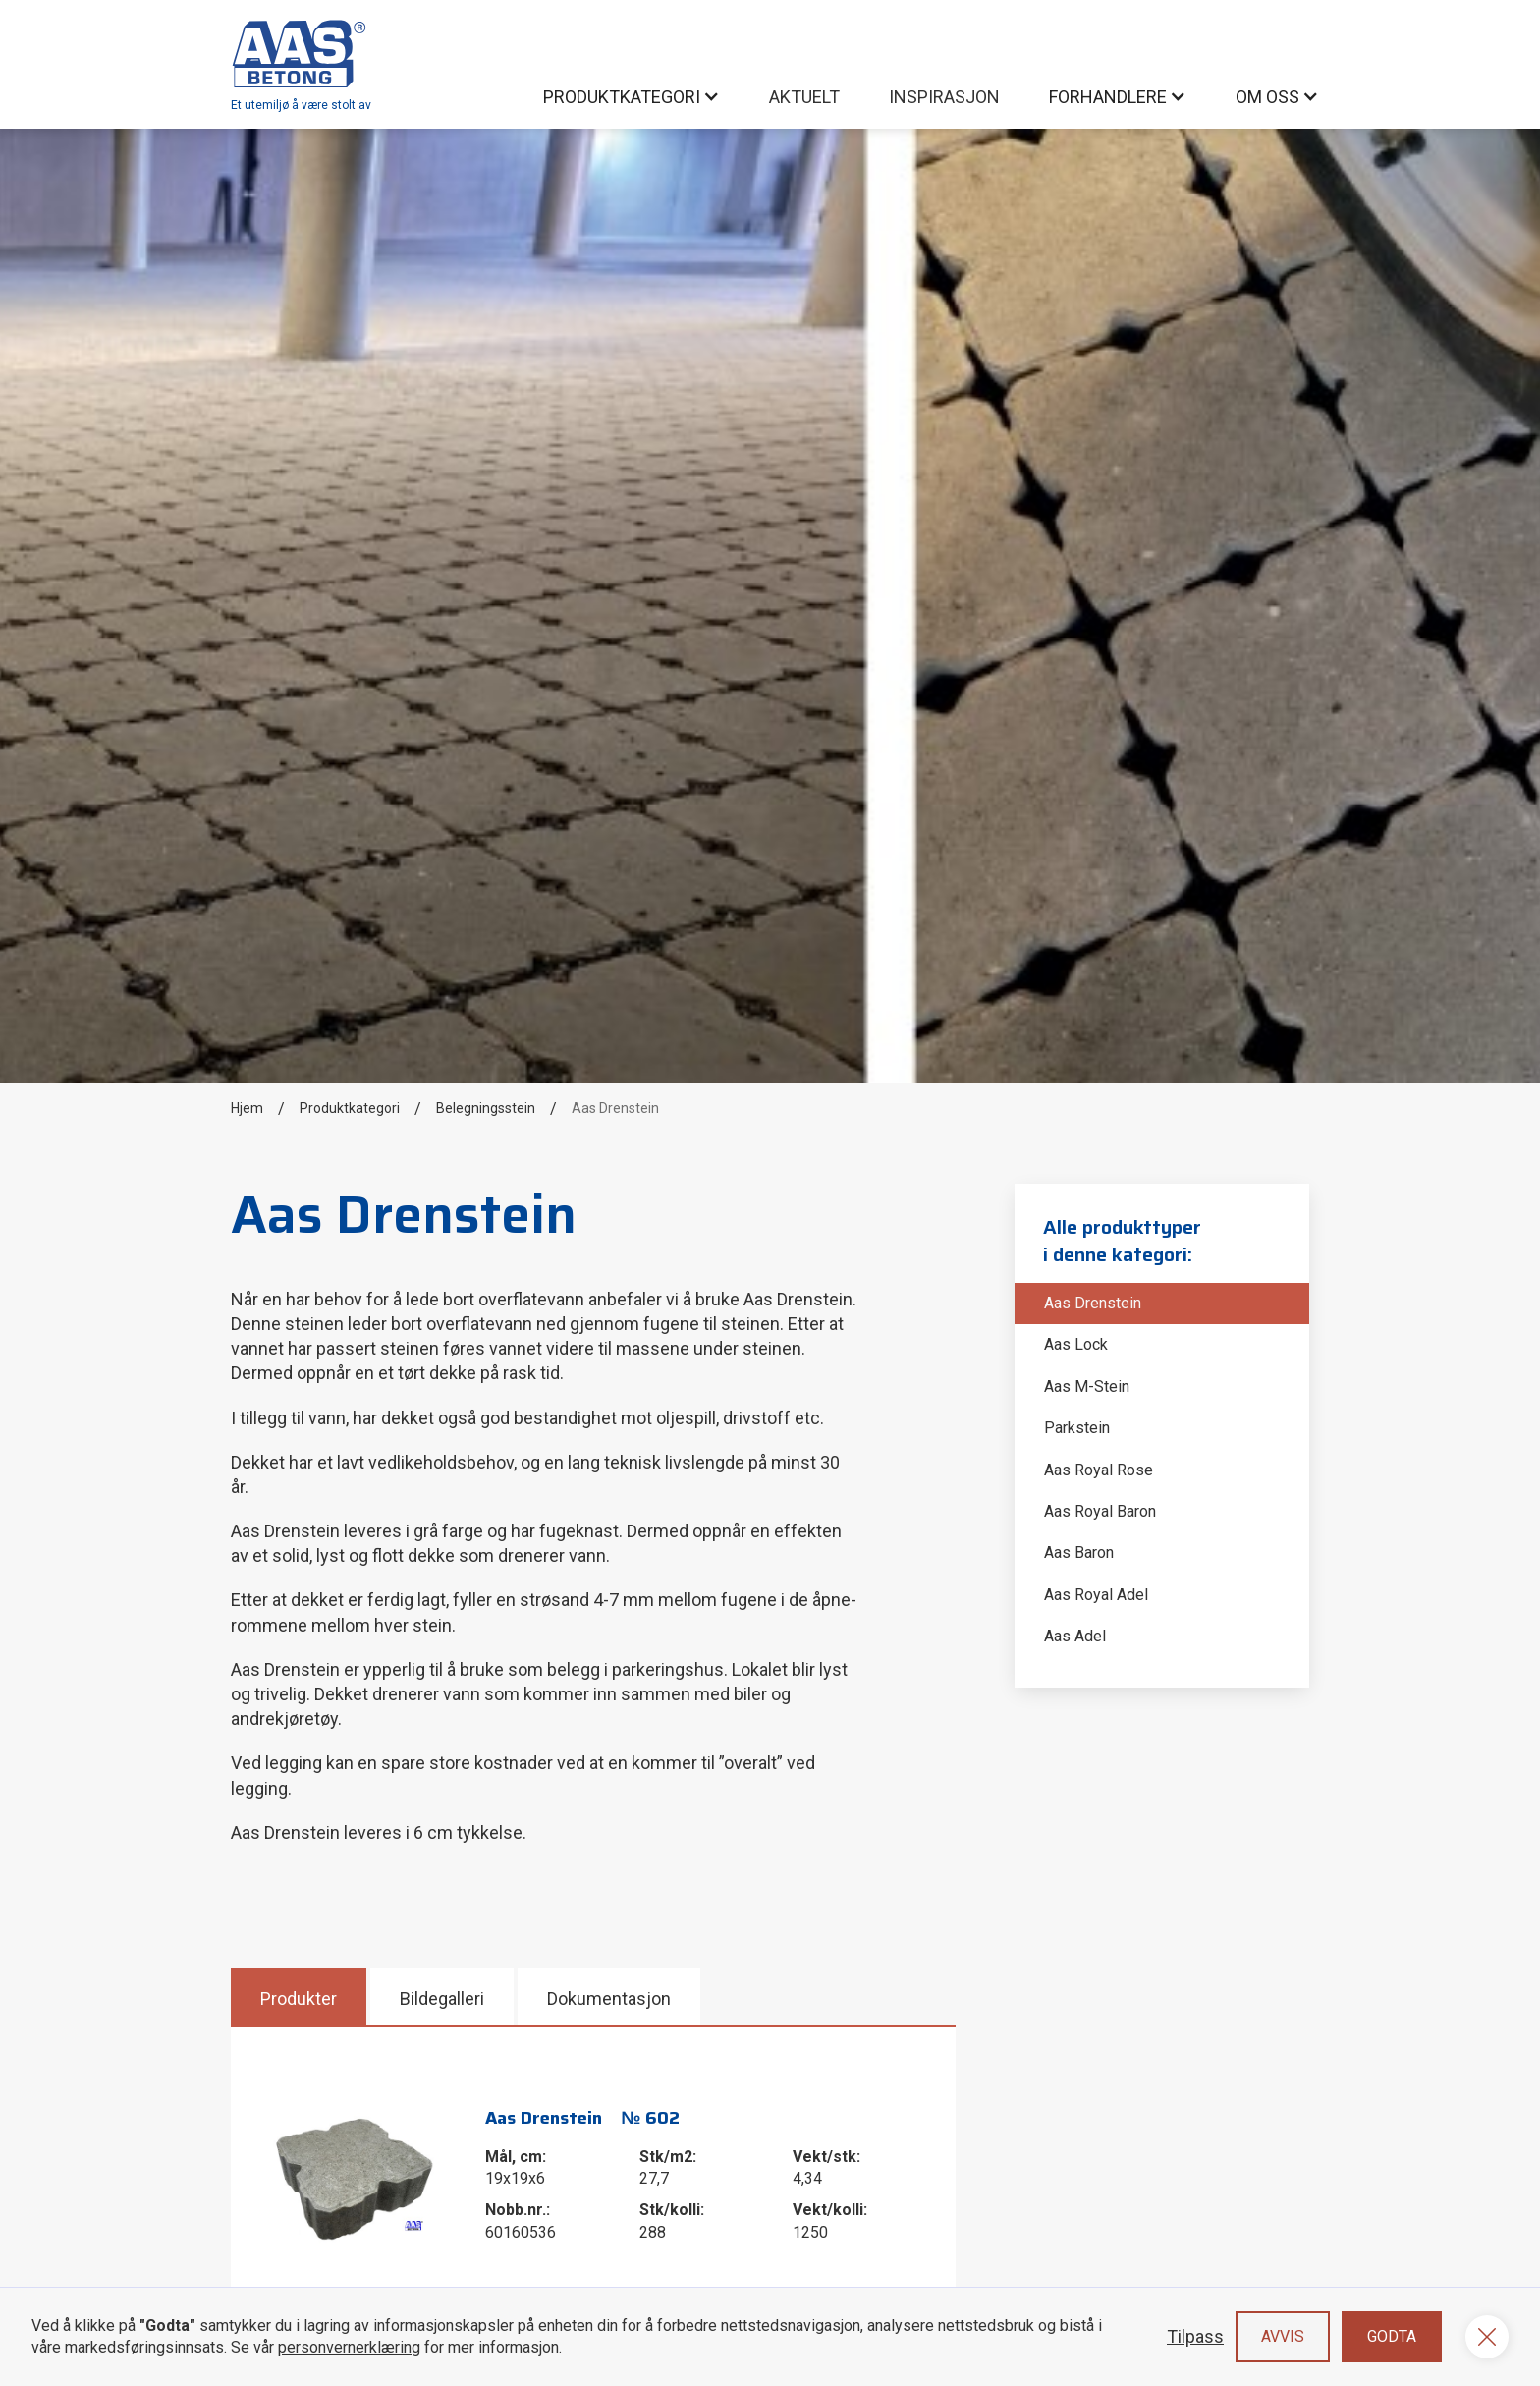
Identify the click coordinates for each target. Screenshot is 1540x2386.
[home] (301, 64)
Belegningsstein (485, 1108)
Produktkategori (350, 1108)
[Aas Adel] (1162, 1636)
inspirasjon (944, 96)
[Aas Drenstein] (1162, 1303)
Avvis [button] (1282, 2336)
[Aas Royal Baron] (1162, 1511)
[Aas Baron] (1162, 1553)
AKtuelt (804, 96)
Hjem (247, 1108)
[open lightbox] (357, 2175)
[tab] (300, 1996)
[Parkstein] (1162, 1428)
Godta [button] (1391, 2336)
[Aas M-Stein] (1162, 1387)
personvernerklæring (349, 2347)
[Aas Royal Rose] (1162, 1470)
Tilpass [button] (1195, 2336)
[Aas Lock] (1162, 1344)
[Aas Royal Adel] (1162, 1595)
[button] (631, 97)
